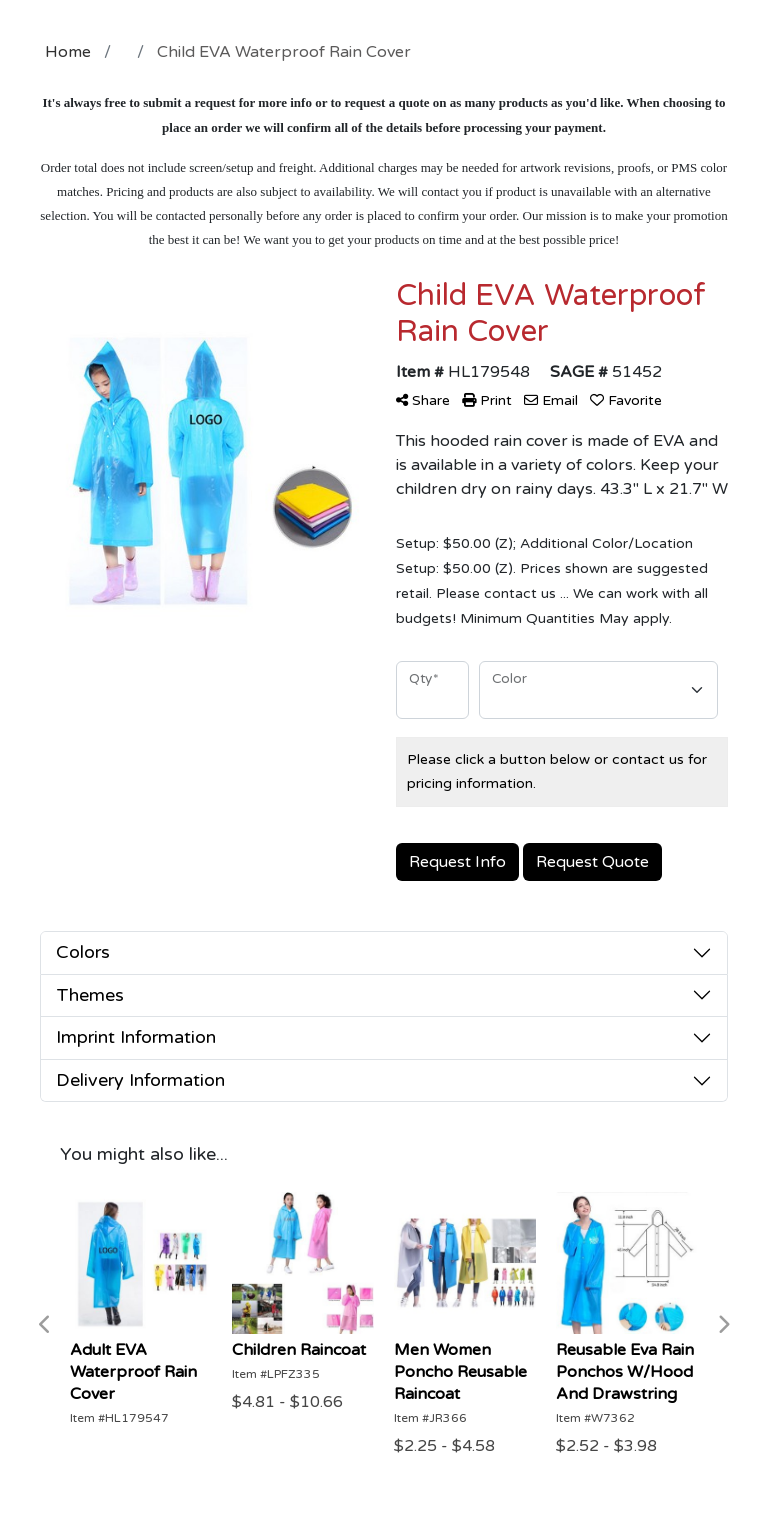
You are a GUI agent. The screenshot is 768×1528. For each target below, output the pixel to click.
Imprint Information (136, 1037)
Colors (83, 952)
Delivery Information (140, 1080)
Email (551, 400)
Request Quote (592, 862)
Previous (45, 1325)
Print (487, 400)
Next (723, 1325)
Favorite (626, 400)
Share (423, 400)
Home (68, 52)
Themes (90, 995)
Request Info (457, 862)
